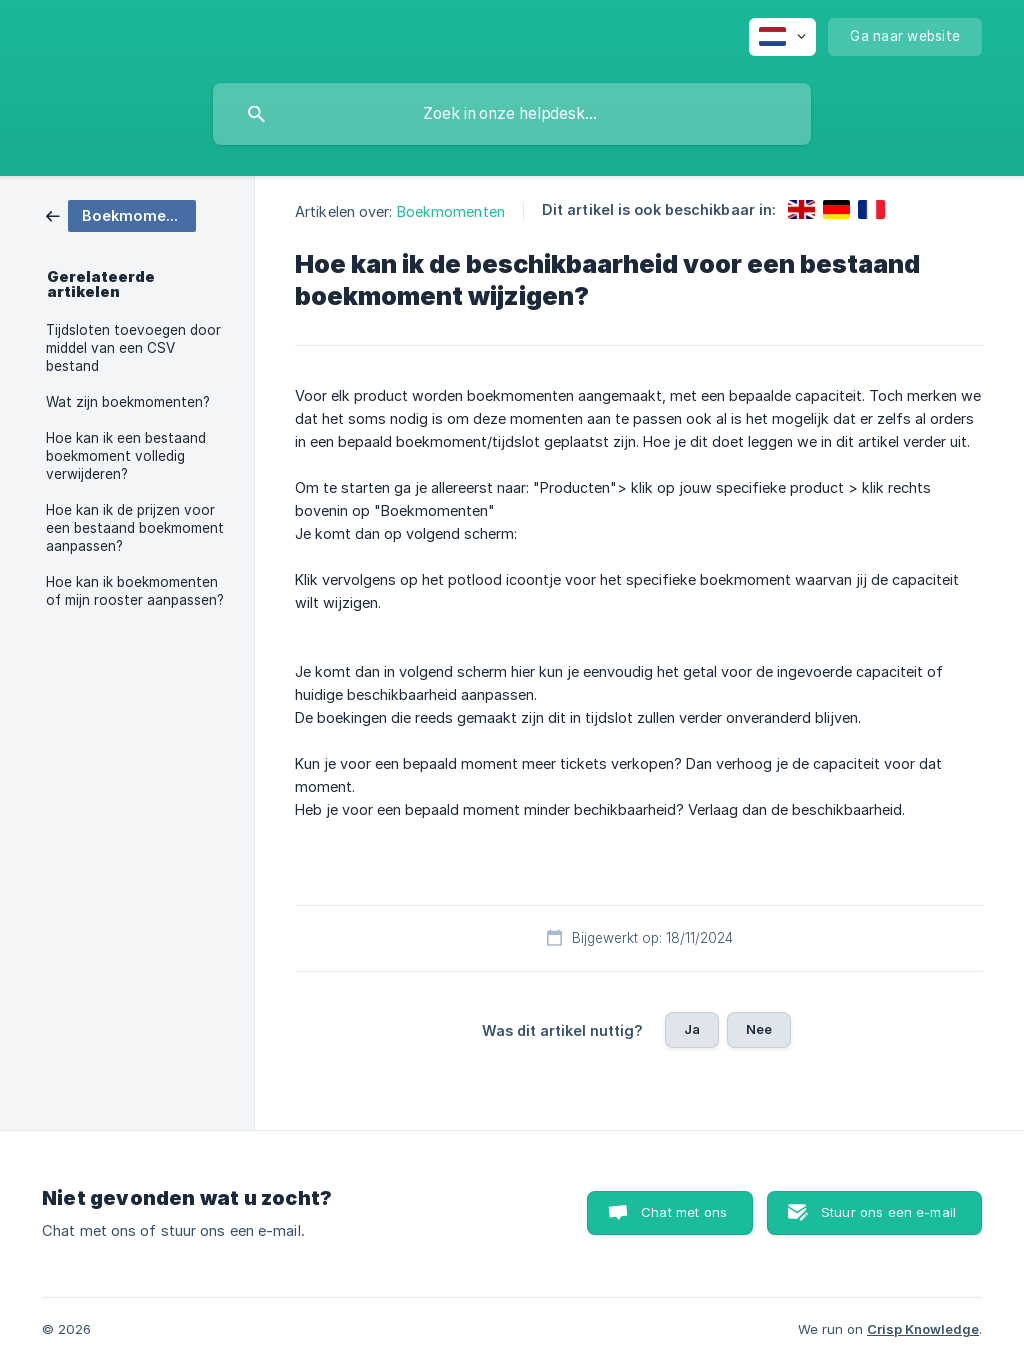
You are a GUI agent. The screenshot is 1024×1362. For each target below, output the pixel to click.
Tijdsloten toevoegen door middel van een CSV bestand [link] (133, 348)
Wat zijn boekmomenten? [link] (128, 402)
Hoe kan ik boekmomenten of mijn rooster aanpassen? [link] (135, 591)
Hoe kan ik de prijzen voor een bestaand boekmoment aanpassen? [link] (135, 528)
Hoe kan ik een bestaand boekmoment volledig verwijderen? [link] (126, 456)
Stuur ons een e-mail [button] (888, 1212)
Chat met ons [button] (684, 1212)
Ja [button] (692, 1029)
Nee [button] (759, 1029)
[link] (121, 214)
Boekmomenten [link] (451, 211)
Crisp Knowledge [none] (923, 1329)
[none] (782, 37)
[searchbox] (512, 114)
